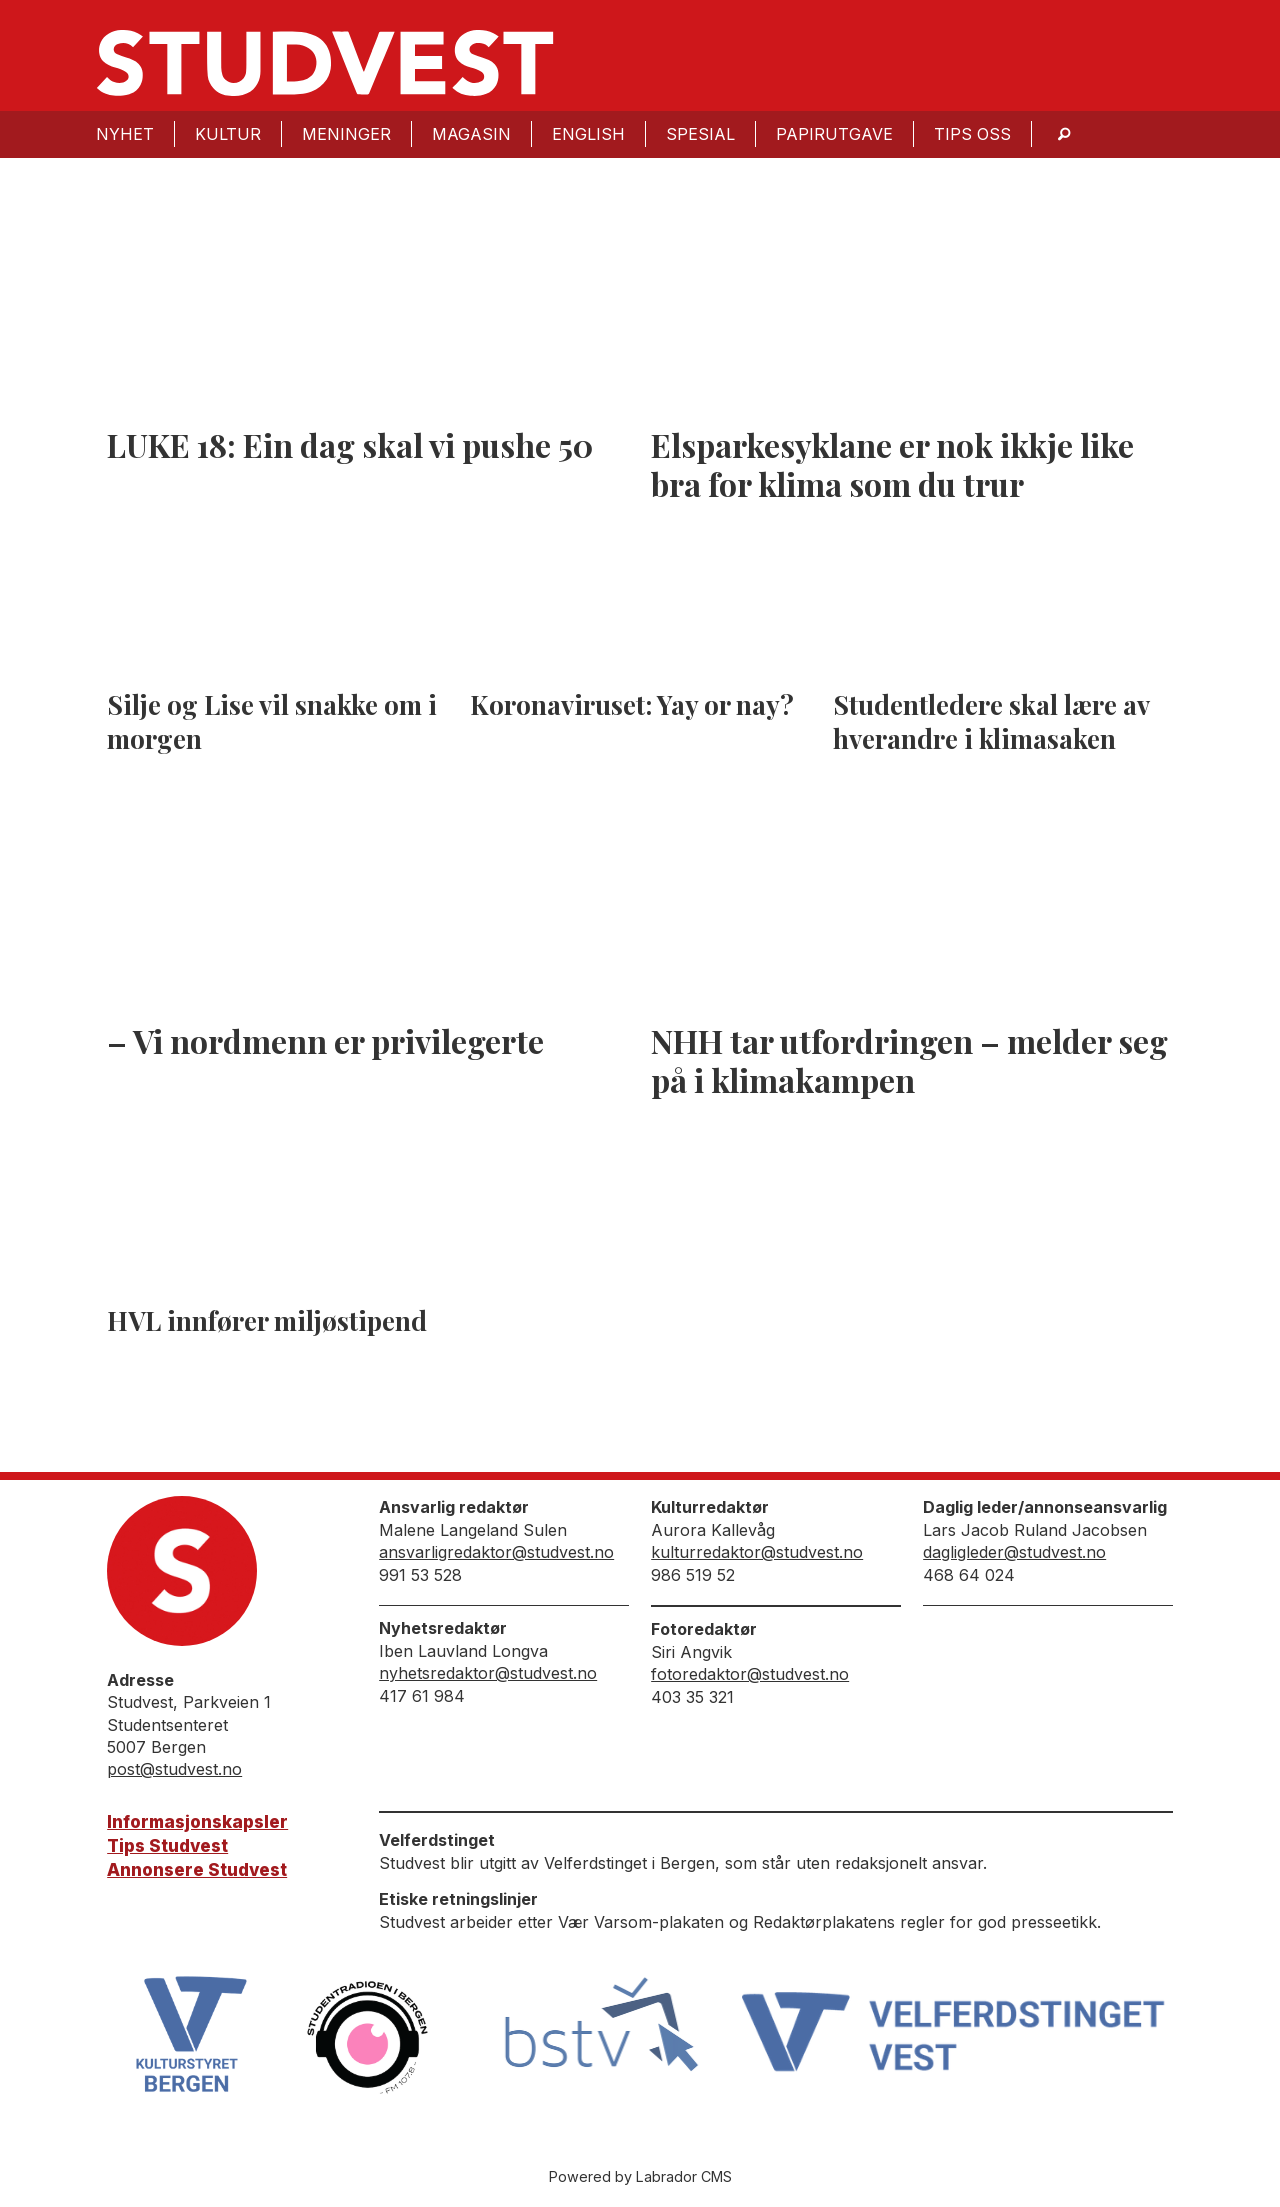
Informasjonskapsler (197, 1822)
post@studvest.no (174, 1769)
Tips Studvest (167, 1846)
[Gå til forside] (325, 63)
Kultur (228, 134)
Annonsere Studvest (197, 1870)
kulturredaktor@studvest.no (757, 1552)
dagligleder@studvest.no (1014, 1552)
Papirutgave (834, 134)
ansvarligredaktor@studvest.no (496, 1552)
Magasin (471, 134)
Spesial (700, 134)
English (588, 134)
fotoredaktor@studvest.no (750, 1674)
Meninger (346, 134)
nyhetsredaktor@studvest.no (488, 1673)
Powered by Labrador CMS (640, 2176)
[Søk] (1064, 134)
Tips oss (972, 134)
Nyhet (125, 134)
